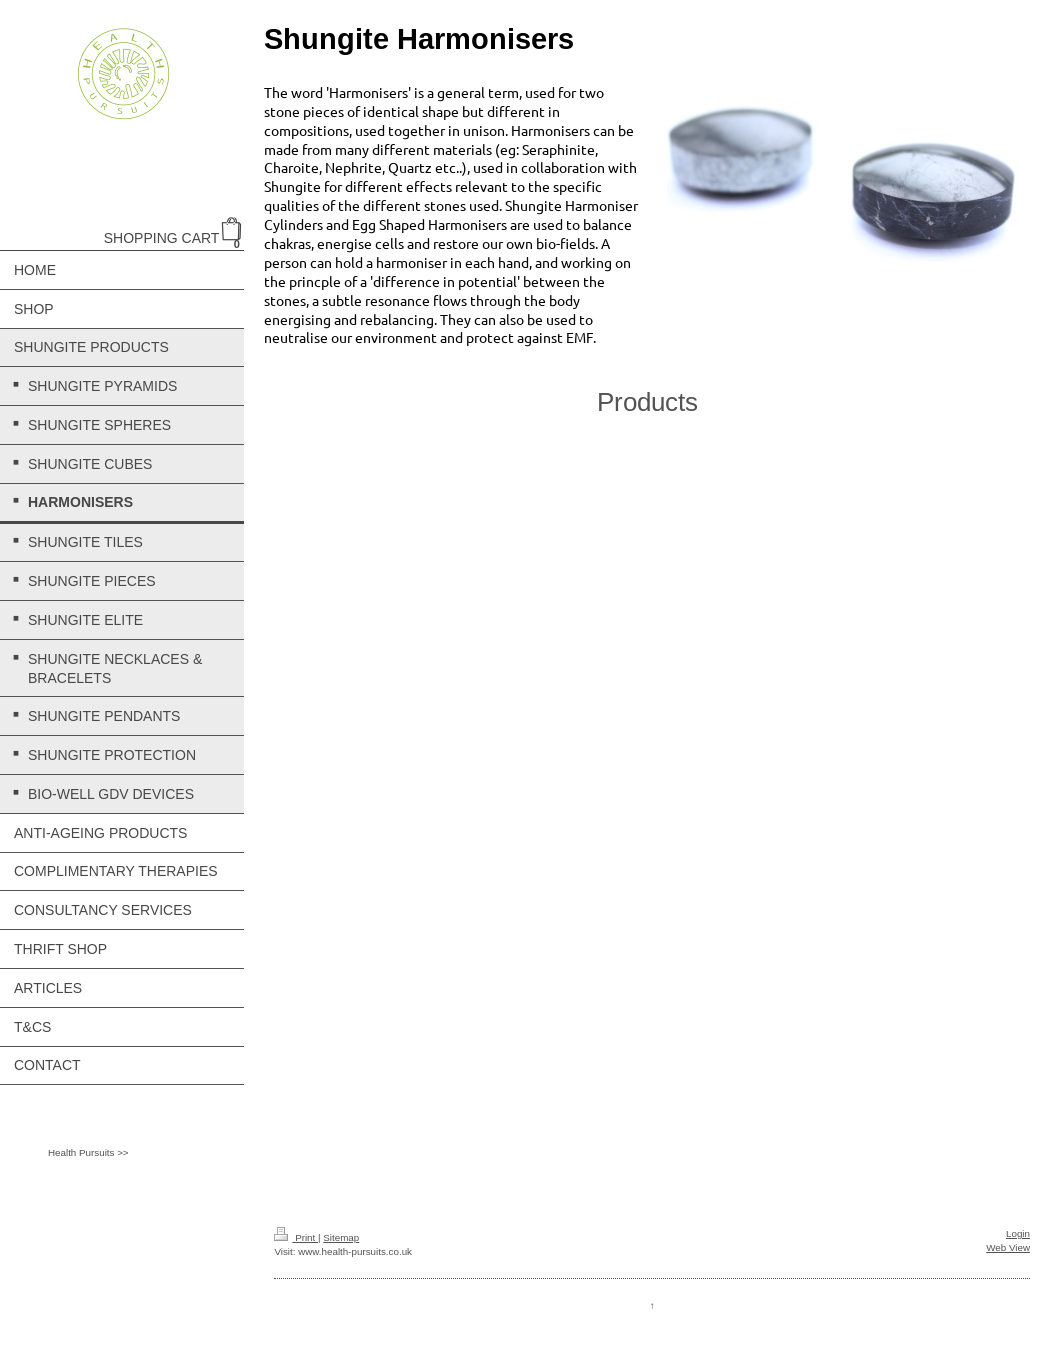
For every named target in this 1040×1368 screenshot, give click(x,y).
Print (296, 1237)
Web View (1008, 1247)
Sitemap (341, 1237)
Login (1018, 1233)
